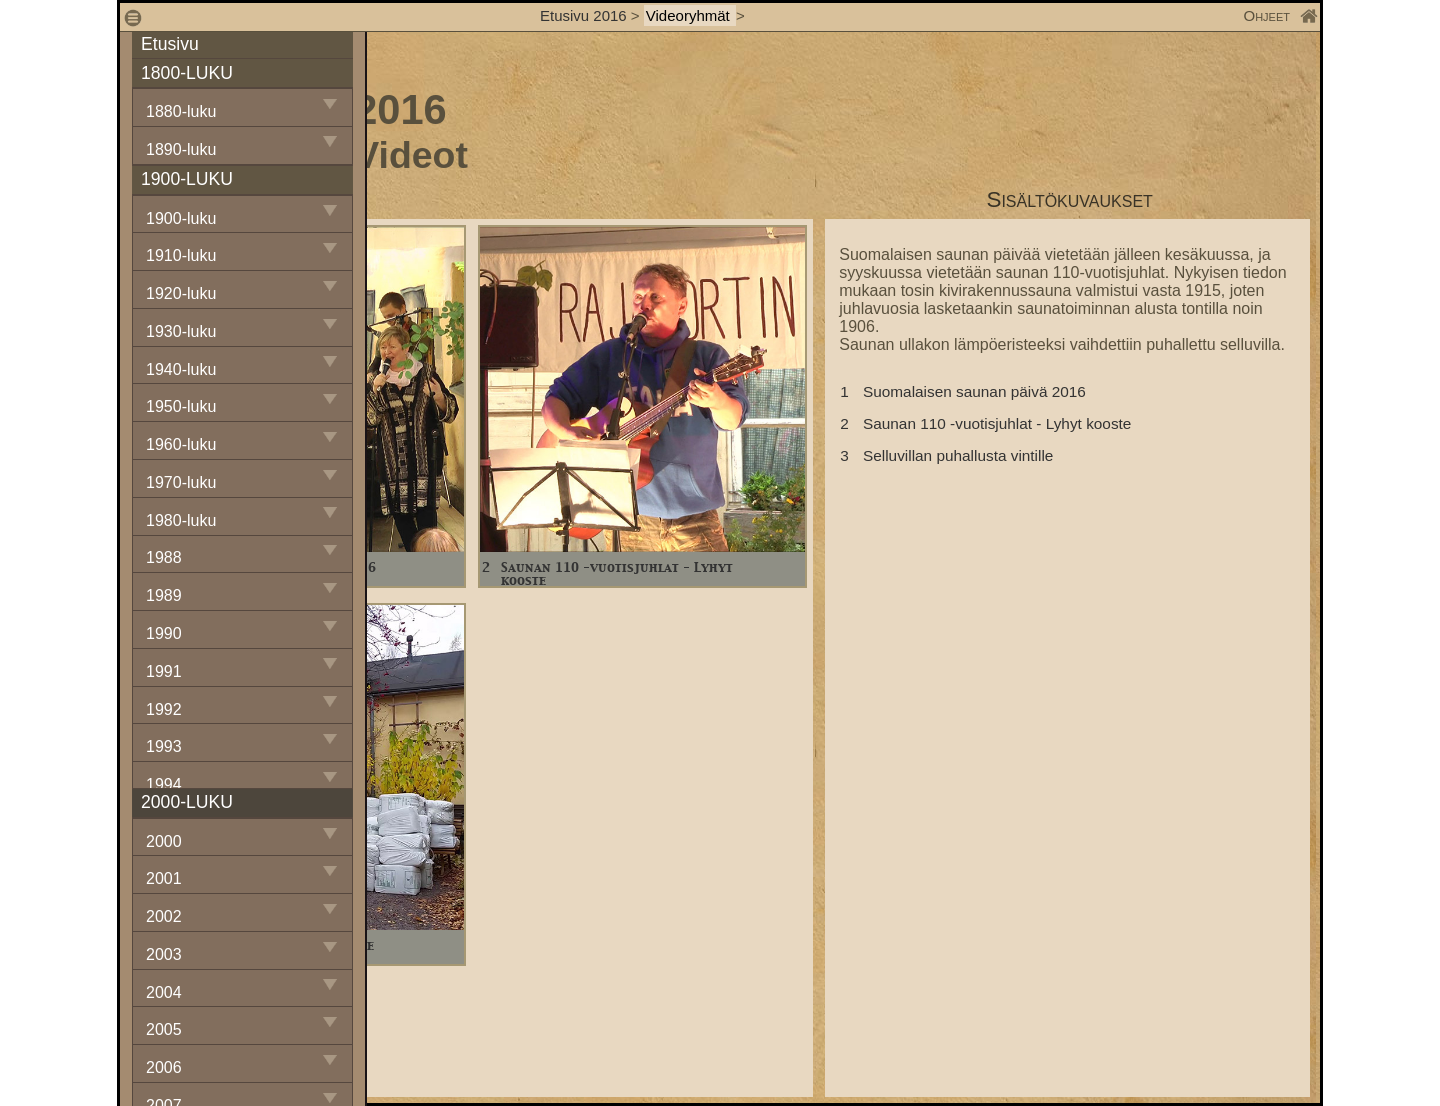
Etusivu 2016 (583, 15)
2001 (164, 878)
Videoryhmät (690, 15)
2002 (164, 916)
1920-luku (181, 293)
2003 (164, 954)
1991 (164, 671)
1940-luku (181, 369)
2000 (164, 841)
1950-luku (181, 406)
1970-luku (181, 482)
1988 (164, 557)
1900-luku (181, 218)
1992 (164, 709)
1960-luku (181, 444)
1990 (164, 633)
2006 (164, 1067)
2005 (164, 1029)
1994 (164, 784)
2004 (164, 992)
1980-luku (181, 520)
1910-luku (181, 255)
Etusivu (170, 44)
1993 (164, 746)
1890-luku (181, 149)
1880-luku (181, 111)
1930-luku (181, 331)
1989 (164, 595)
